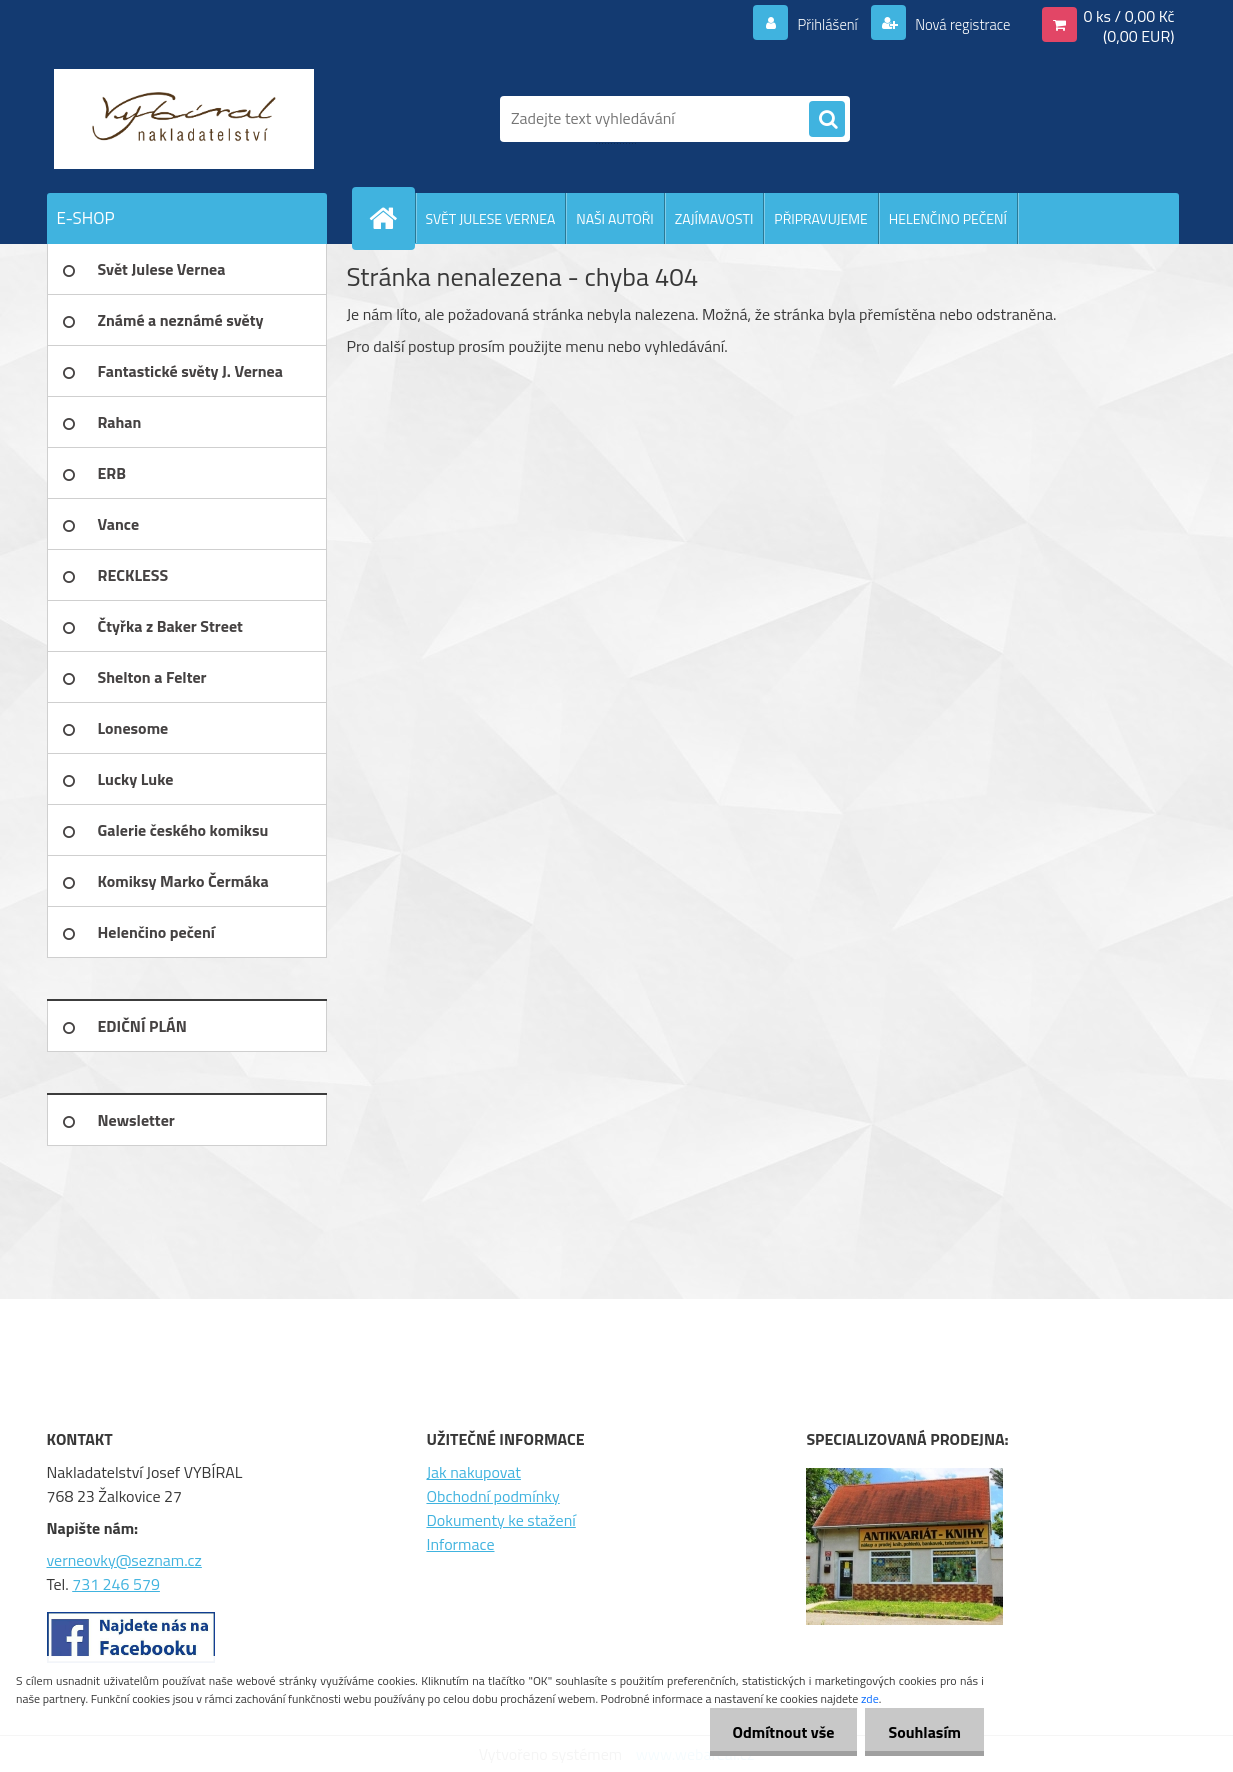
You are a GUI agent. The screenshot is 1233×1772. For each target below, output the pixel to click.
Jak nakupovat (473, 1472)
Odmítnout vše (778, 1732)
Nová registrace (957, 24)
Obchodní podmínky (492, 1496)
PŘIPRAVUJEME (820, 218)
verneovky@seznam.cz (124, 1560)
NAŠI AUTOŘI (614, 218)
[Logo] (184, 119)
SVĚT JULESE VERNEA (491, 218)
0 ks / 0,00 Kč (1128, 16)
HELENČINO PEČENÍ (948, 218)
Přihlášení (815, 24)
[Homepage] (392, 218)
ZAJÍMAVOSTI (714, 218)
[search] (827, 120)
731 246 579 (116, 1584)
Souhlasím (922, 1732)
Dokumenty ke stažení (500, 1520)
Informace (460, 1544)
